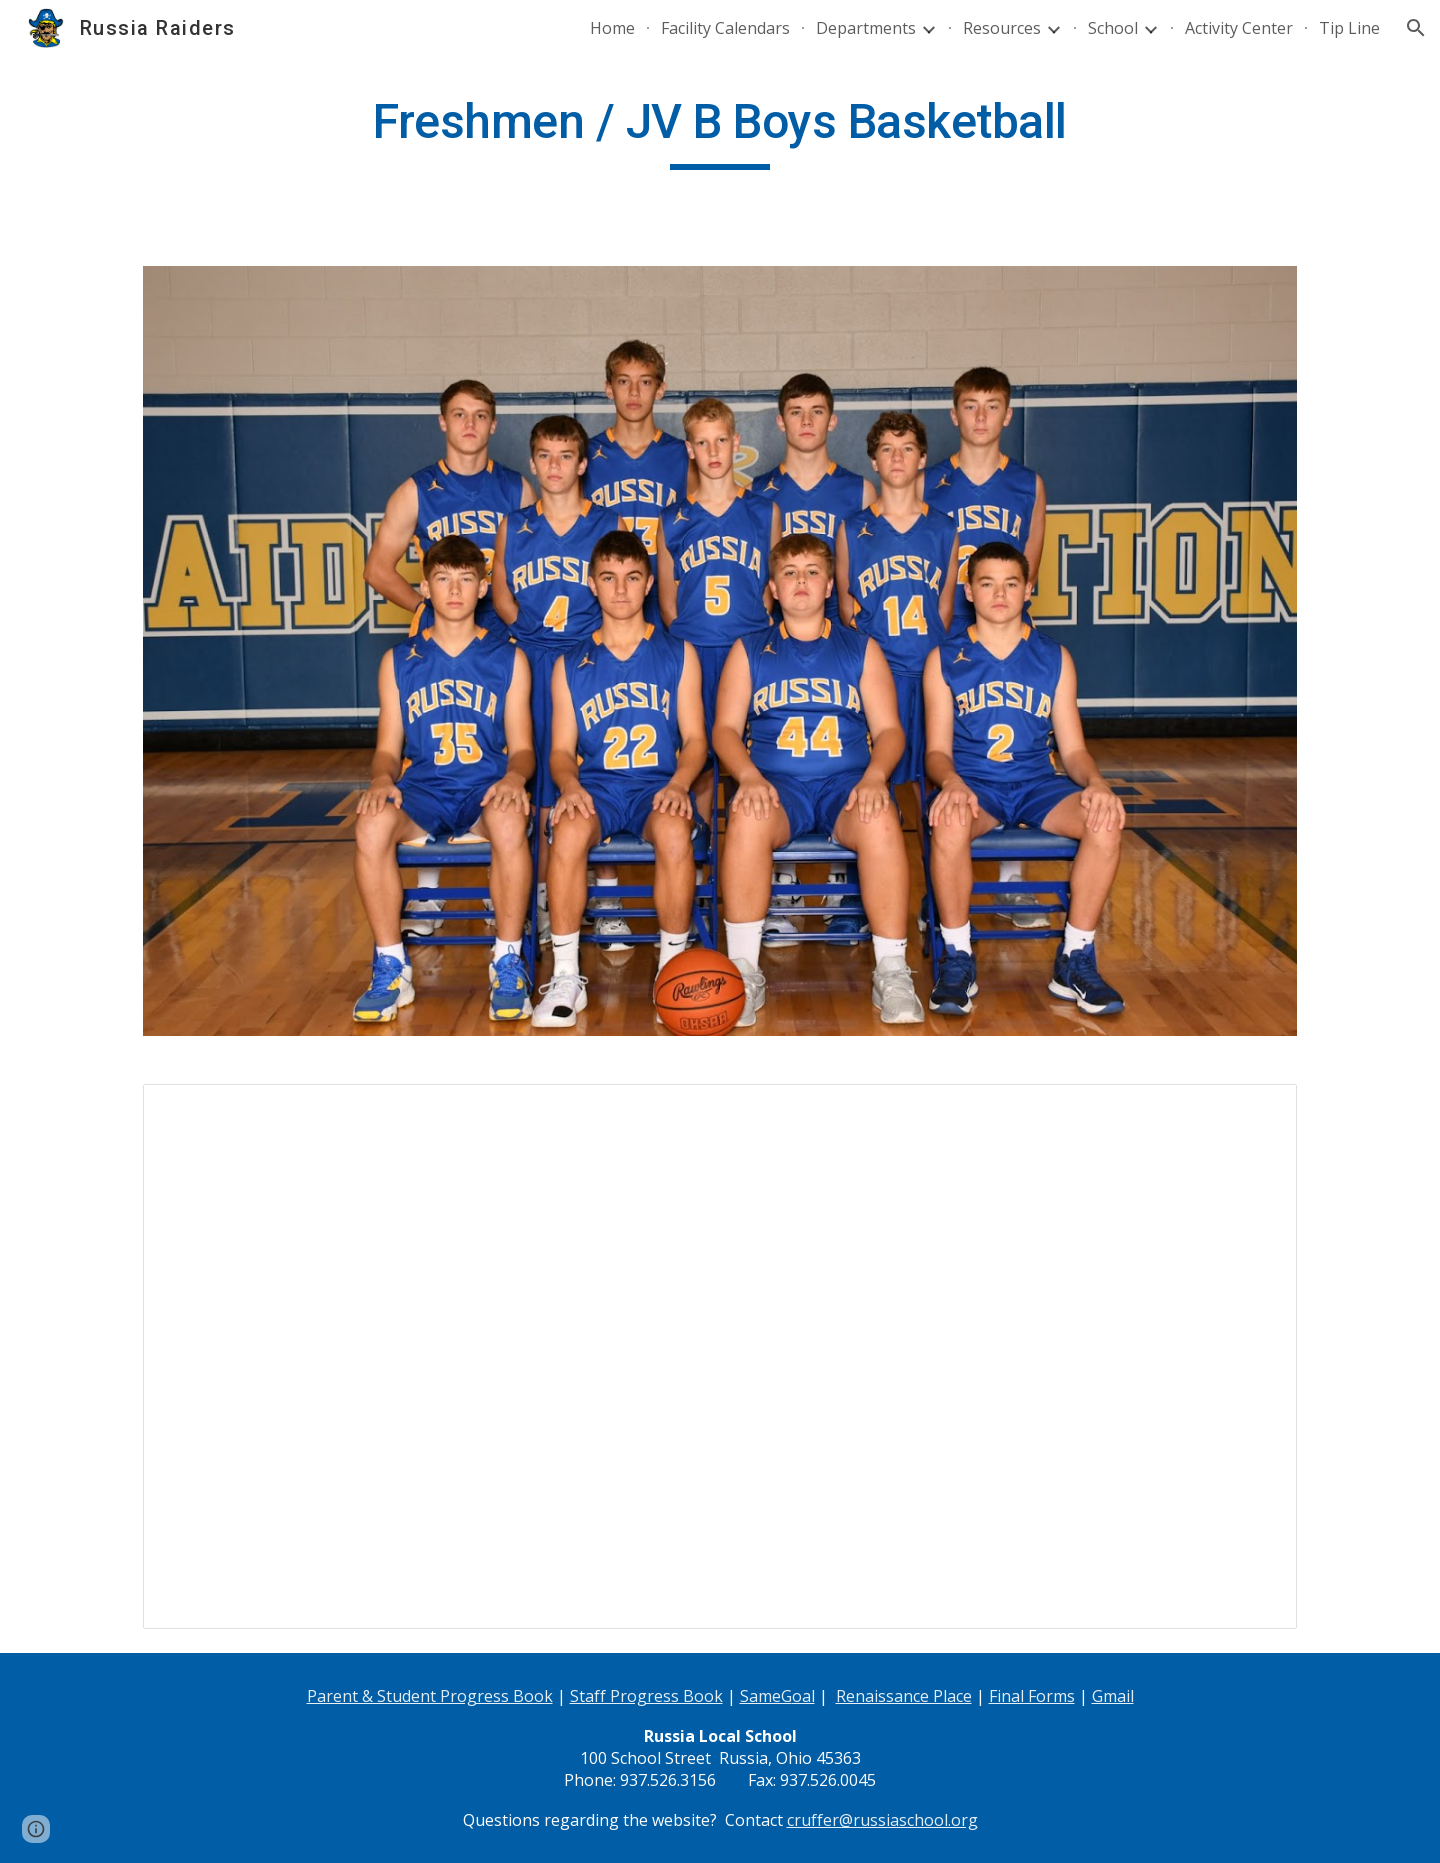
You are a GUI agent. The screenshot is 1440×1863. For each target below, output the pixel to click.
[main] (720, 131)
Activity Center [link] (1239, 28)
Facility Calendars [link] (725, 28)
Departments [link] (866, 28)
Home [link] (612, 28)
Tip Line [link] (1349, 28)
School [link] (1113, 28)
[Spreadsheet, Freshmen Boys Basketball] (720, 1356)
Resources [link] (1002, 28)
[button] (1416, 28)
